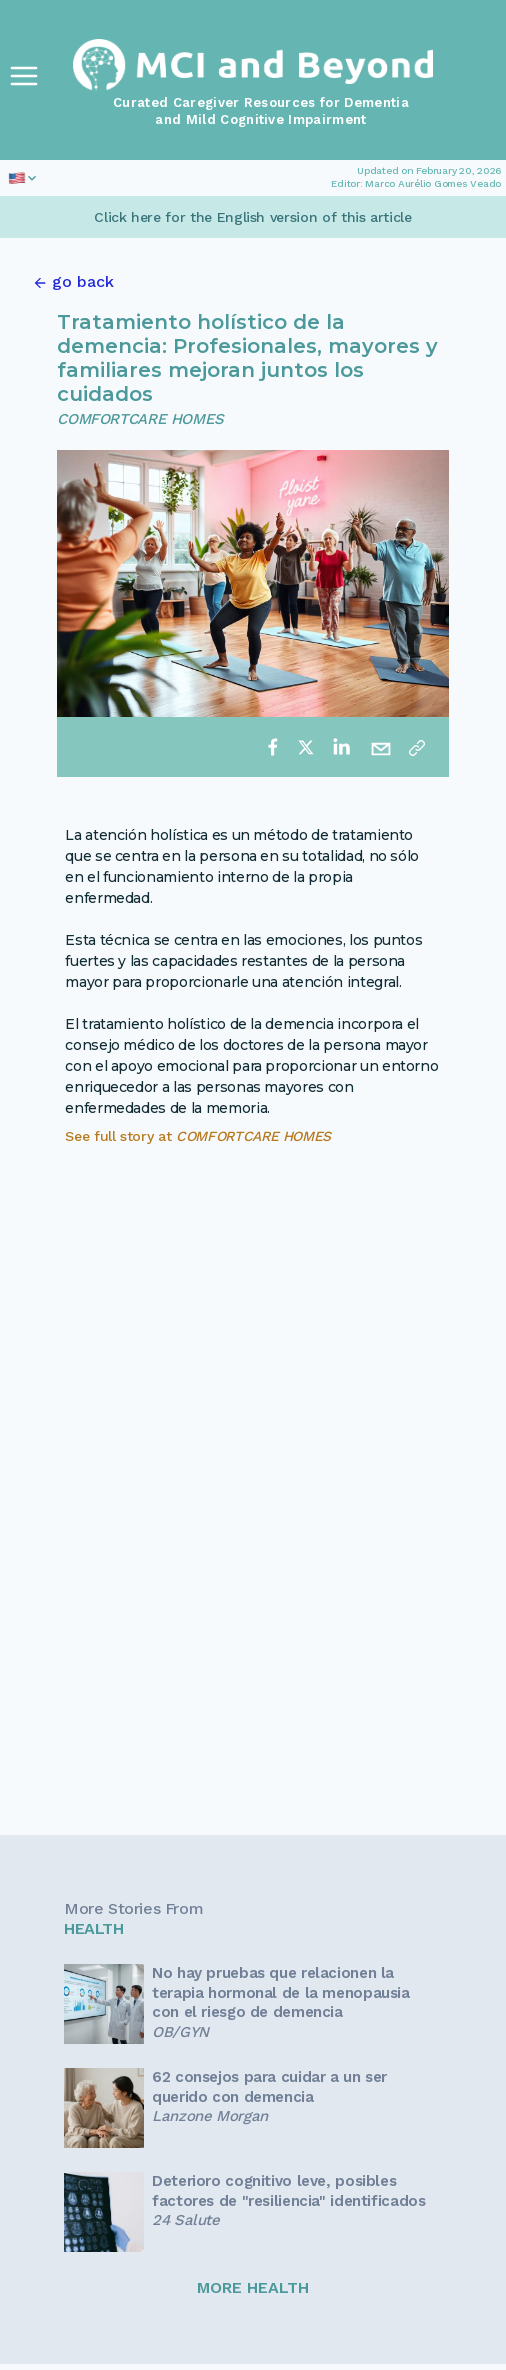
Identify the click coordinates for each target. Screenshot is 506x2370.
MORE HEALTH (253, 2287)
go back (83, 281)
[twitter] (306, 747)
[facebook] (273, 747)
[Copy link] (417, 747)
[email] (381, 747)
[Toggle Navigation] (24, 76)
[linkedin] (341, 747)
